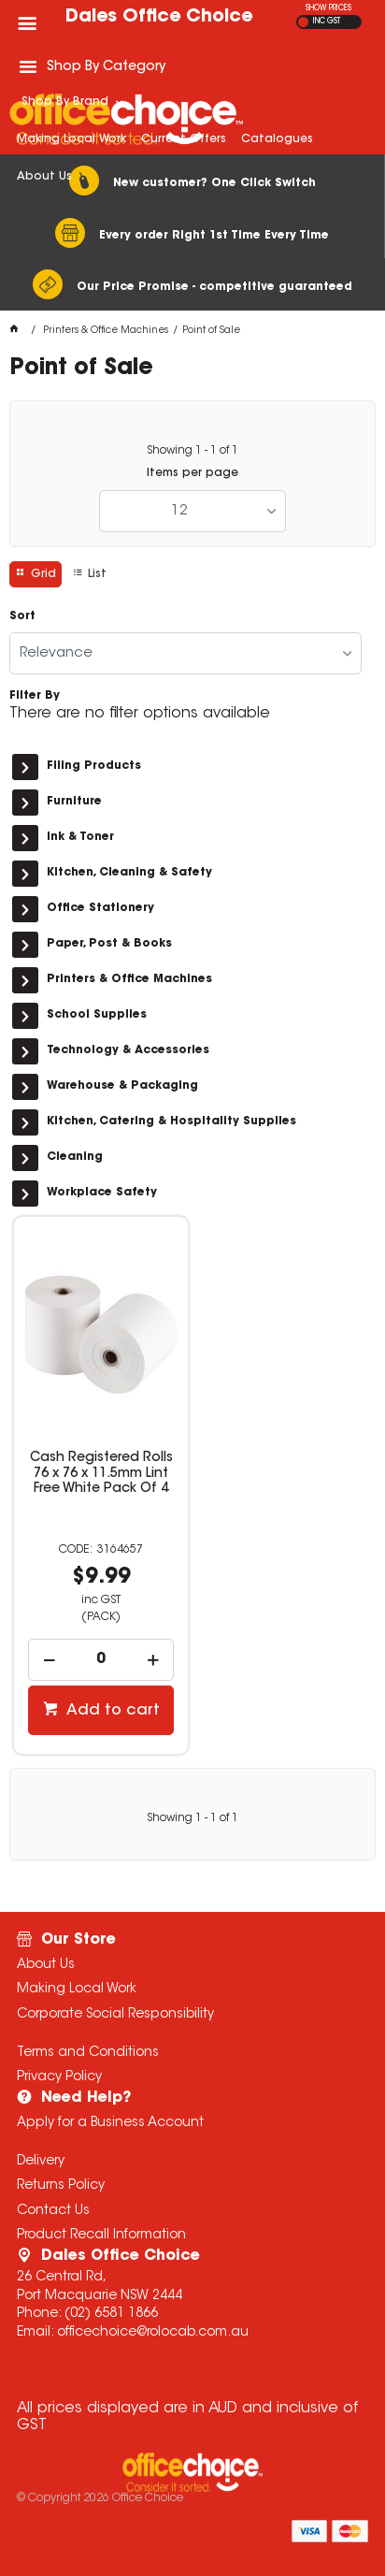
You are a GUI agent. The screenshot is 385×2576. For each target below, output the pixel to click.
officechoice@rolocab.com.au (153, 2332)
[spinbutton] (101, 1660)
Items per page (192, 473)
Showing (192, 450)
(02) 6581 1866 (111, 2314)
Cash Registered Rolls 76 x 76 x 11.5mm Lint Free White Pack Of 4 (101, 1473)
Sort (22, 616)
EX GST (303, 22)
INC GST (326, 21)
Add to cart (111, 1710)
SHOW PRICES (328, 8)
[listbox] (192, 511)
